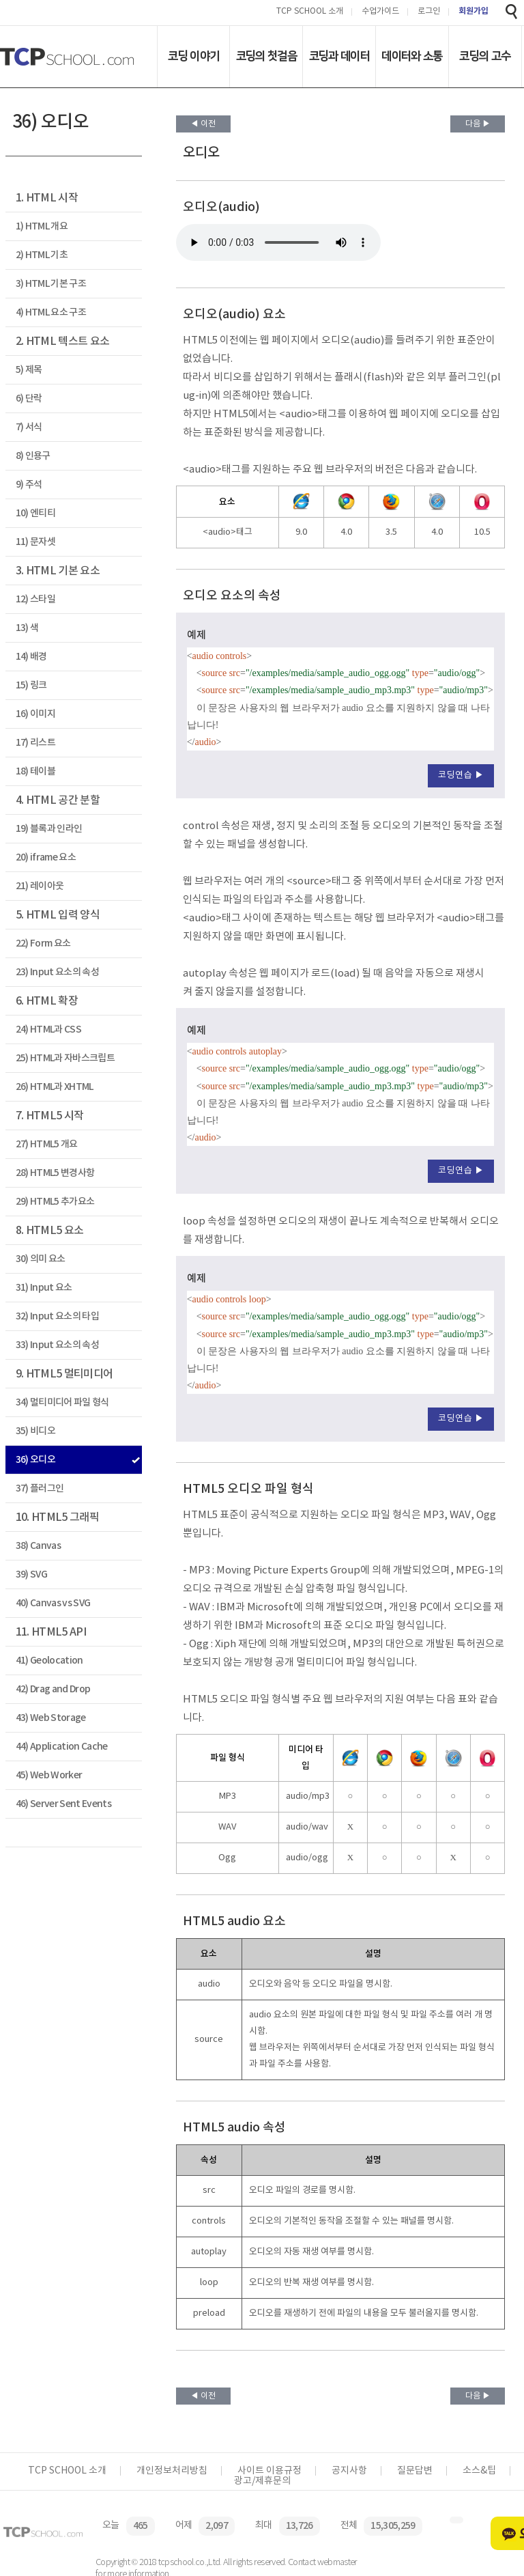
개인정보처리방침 (171, 2471)
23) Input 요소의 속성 (57, 972)
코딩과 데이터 (339, 56)
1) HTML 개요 (42, 226)
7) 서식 (29, 427)
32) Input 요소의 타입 (57, 1316)
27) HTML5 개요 (47, 1144)
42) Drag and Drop (53, 1689)
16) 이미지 (35, 714)
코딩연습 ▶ (461, 775)
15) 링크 (31, 685)
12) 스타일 (35, 599)
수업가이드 (380, 12)
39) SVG (31, 1574)
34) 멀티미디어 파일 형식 (62, 1402)
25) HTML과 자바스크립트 (65, 1058)
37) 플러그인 (40, 1488)
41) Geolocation (49, 1660)
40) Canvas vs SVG (53, 1603)
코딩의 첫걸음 (266, 56)
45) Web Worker (49, 1775)
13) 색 (27, 628)
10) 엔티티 (35, 513)
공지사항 (349, 2471)
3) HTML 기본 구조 (51, 284)
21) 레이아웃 (40, 886)
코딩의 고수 (484, 56)
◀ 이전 (203, 124)
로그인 (429, 12)
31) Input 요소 (44, 1287)
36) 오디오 (35, 1460)
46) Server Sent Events (63, 1804)
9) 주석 (29, 484)
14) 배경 (31, 656)
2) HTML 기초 (42, 255)
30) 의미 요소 (41, 1259)
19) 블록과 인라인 (49, 829)
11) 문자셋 (35, 542)
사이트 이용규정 (269, 2471)
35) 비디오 (35, 1431)
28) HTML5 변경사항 (55, 1173)
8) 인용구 (33, 456)
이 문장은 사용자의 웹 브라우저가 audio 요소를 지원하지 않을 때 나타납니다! (278, 242)
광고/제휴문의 (262, 2481)
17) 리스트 (35, 742)
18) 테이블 (35, 771)
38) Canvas (38, 1546)
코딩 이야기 (193, 56)
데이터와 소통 (411, 56)
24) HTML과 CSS (48, 1029)
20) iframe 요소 (46, 857)
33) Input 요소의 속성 (57, 1345)
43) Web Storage (51, 1718)
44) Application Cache (62, 1746)
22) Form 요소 (43, 943)
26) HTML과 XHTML (54, 1087)
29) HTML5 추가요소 (55, 1201)
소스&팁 (479, 2471)
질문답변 (415, 2471)
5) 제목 (29, 370)
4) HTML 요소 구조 (51, 312)
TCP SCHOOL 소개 (309, 12)
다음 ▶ (478, 124)
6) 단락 (29, 398)
